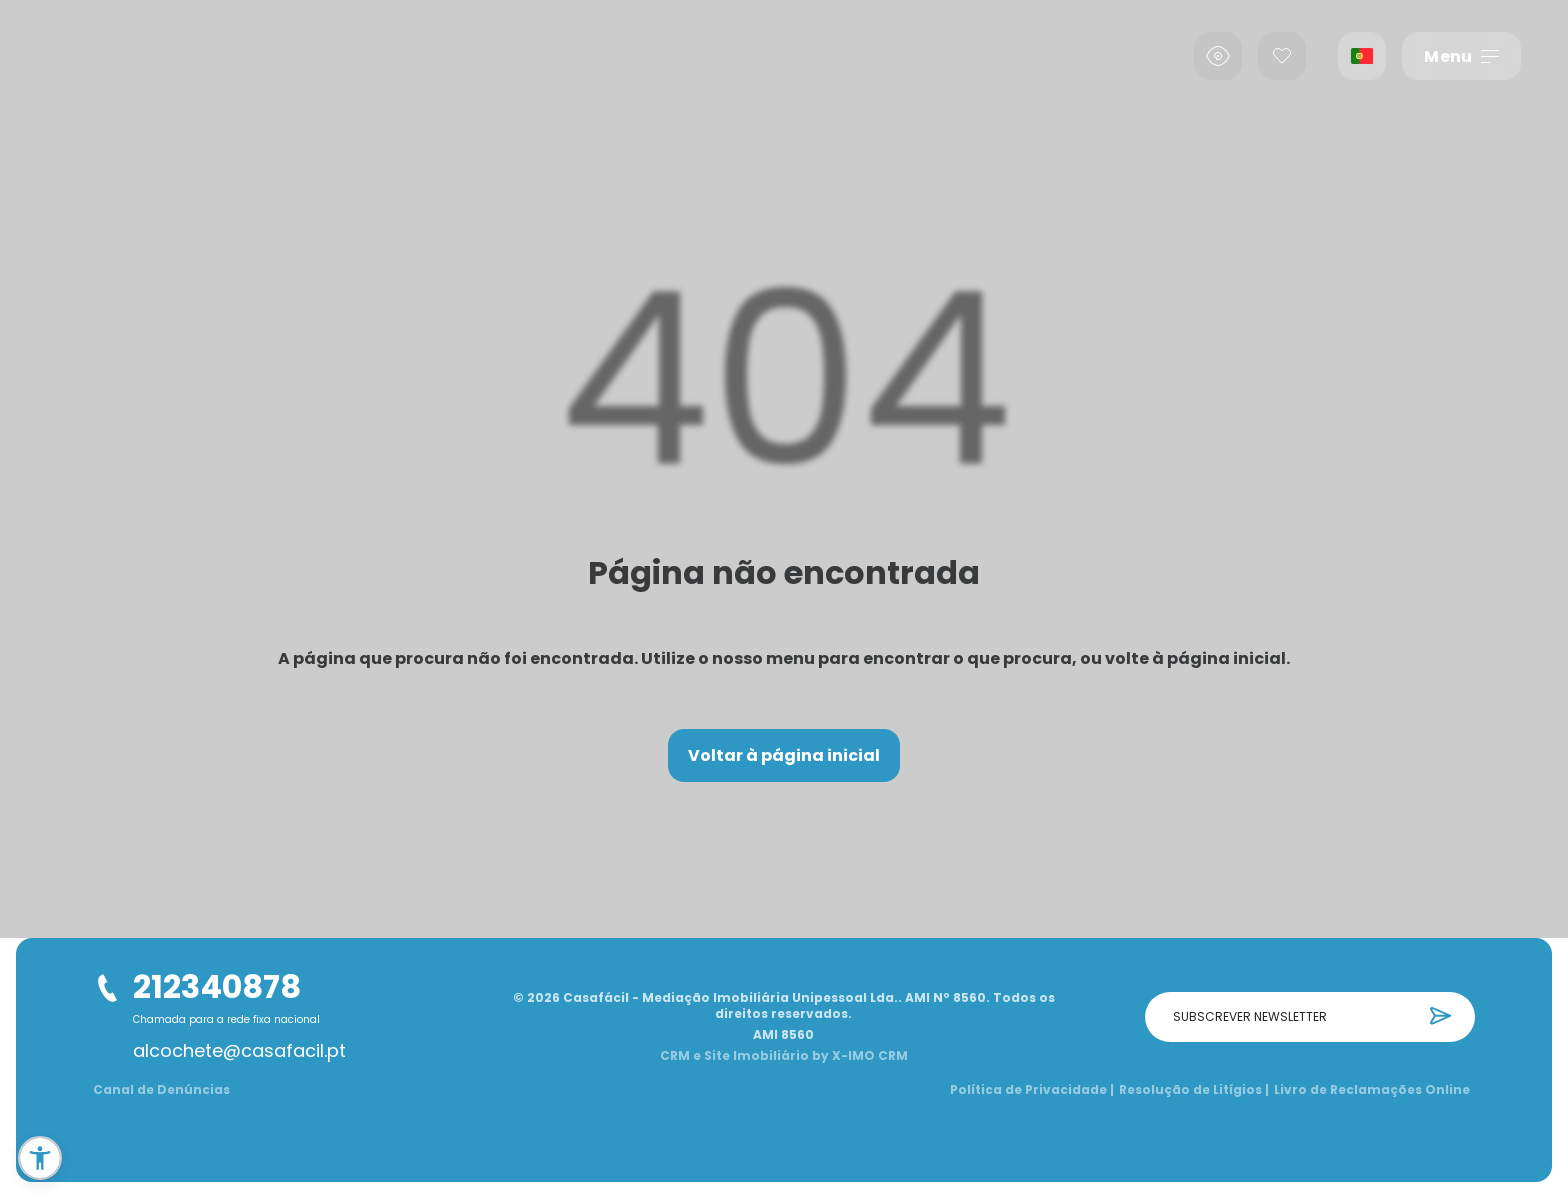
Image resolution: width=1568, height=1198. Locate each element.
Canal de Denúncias (161, 1090)
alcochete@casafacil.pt (239, 1051)
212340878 (217, 986)
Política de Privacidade (1032, 1090)
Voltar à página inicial (784, 755)
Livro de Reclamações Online (1372, 1090)
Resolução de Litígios (1194, 1090)
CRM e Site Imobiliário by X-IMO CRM (784, 1056)
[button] (40, 1158)
